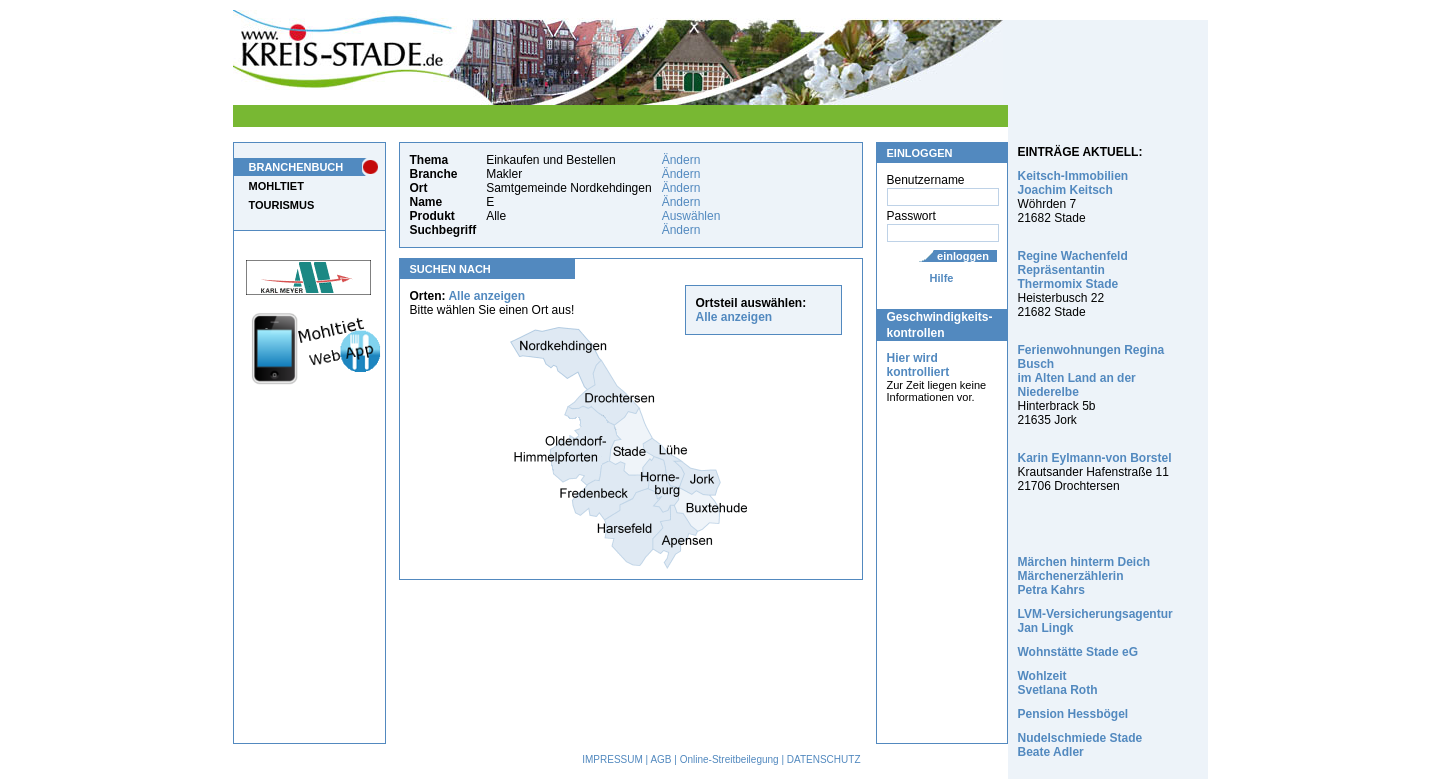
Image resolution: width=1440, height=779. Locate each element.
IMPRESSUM (612, 759)
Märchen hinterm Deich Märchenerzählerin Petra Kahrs (1084, 576)
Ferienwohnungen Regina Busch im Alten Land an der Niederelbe (1091, 371)
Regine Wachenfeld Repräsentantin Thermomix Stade (1073, 270)
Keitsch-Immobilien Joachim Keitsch (1073, 183)
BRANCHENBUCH (296, 167)
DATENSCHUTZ (824, 759)
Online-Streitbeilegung (729, 759)
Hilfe (942, 278)
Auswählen (691, 216)
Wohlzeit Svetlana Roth (1058, 683)
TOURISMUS (282, 205)
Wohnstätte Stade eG (1078, 652)
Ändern (681, 160)
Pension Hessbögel (1073, 714)
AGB (660, 759)
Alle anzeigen (486, 296)
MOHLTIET (276, 186)
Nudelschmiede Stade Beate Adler (1080, 745)
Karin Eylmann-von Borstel (1095, 458)
